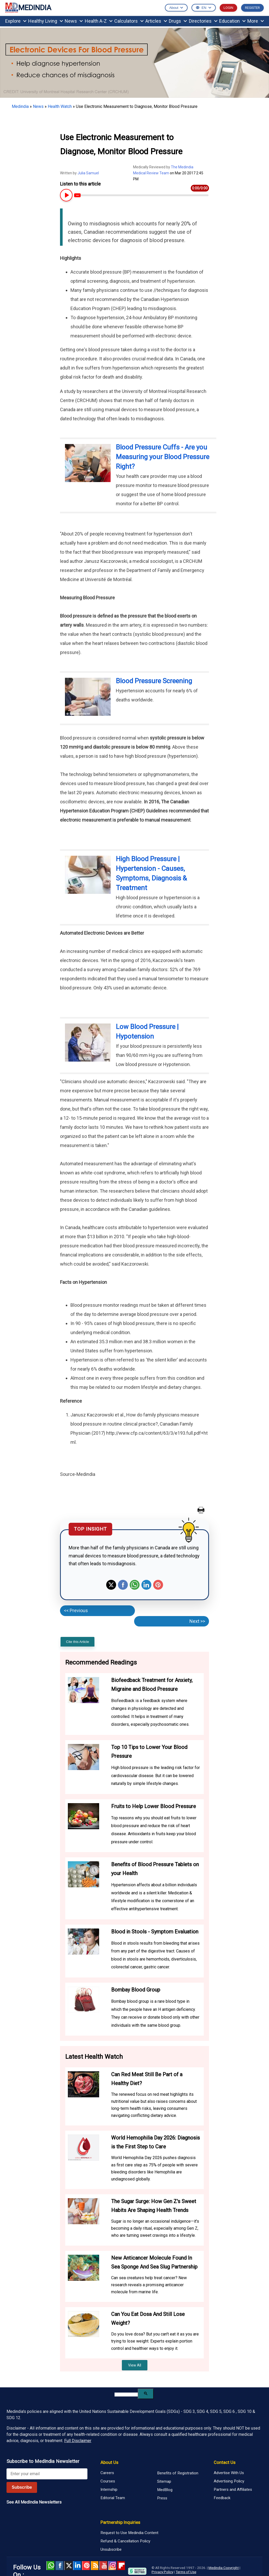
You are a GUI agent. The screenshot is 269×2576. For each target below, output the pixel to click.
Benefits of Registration (177, 2473)
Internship (108, 2489)
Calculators (129, 21)
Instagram (112, 2565)
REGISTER (252, 8)
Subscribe (22, 2487)
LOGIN (228, 8)
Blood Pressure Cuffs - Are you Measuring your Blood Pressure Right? (162, 456)
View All (134, 2365)
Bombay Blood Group (135, 1990)
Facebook (123, 1585)
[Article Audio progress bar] (141, 195)
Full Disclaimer (77, 2440)
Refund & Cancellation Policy (125, 2541)
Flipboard (121, 2565)
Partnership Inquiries (120, 2522)
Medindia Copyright (223, 2568)
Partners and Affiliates (233, 2489)
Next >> (197, 1621)
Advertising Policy (229, 2481)
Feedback (222, 2497)
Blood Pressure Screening (154, 681)
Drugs (178, 21)
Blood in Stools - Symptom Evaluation (154, 1931)
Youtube (103, 2565)
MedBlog (164, 2489)
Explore (15, 21)
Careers (107, 2472)
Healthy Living (45, 21)
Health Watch (60, 106)
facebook (59, 2565)
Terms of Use (186, 2572)
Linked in (77, 2565)
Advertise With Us (229, 2472)
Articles (156, 21)
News (74, 21)
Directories (203, 21)
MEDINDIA (28, 8)
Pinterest (158, 1585)
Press (162, 2498)
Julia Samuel (88, 173)
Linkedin (146, 1585)
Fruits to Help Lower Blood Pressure (153, 1806)
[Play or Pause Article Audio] (66, 195)
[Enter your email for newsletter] (47, 2473)
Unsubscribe (111, 2549)
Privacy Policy (162, 2572)
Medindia (20, 106)
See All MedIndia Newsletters (34, 2502)
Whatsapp (135, 1585)
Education (232, 21)
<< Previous (76, 1610)
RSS (95, 2565)
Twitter (111, 1585)
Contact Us (224, 2462)
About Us (109, 2462)
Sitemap (164, 2481)
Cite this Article (77, 1642)
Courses (107, 2481)
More (255, 21)
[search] (126, 2394)
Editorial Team (112, 2497)
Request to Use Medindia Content (129, 2532)
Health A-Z (98, 21)
